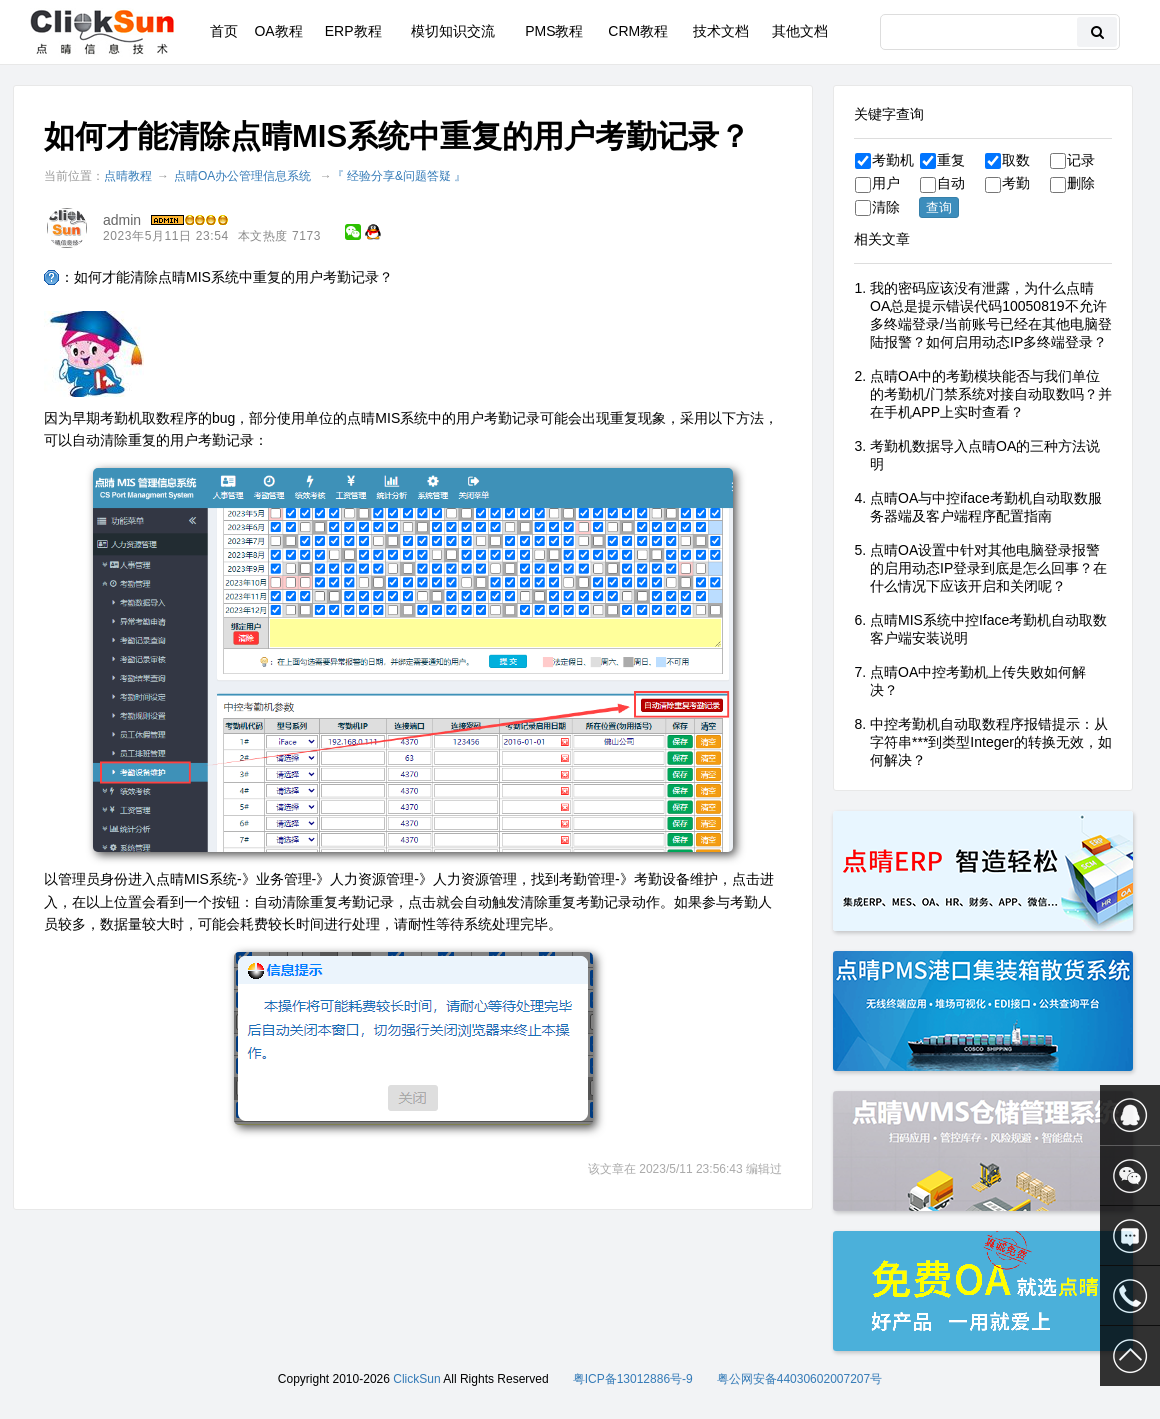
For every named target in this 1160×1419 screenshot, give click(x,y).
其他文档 (800, 31)
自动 (942, 183)
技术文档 (721, 31)
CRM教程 (638, 31)
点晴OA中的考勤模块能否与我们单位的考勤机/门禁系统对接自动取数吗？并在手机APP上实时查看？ (991, 394)
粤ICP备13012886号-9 (633, 1379)
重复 (942, 160)
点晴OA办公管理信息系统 (242, 176)
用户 (877, 183)
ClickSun (416, 1379)
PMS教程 (554, 31)
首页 (224, 31)
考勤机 (884, 160)
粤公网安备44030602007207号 (799, 1379)
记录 (1072, 160)
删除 (1072, 183)
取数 (1007, 160)
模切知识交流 (453, 31)
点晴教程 (128, 176)
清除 (877, 207)
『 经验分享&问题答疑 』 (399, 176)
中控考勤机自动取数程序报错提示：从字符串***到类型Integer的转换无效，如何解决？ (991, 742)
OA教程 (278, 31)
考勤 (1007, 183)
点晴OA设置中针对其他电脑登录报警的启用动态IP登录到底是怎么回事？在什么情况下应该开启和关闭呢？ (988, 568)
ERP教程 (353, 31)
